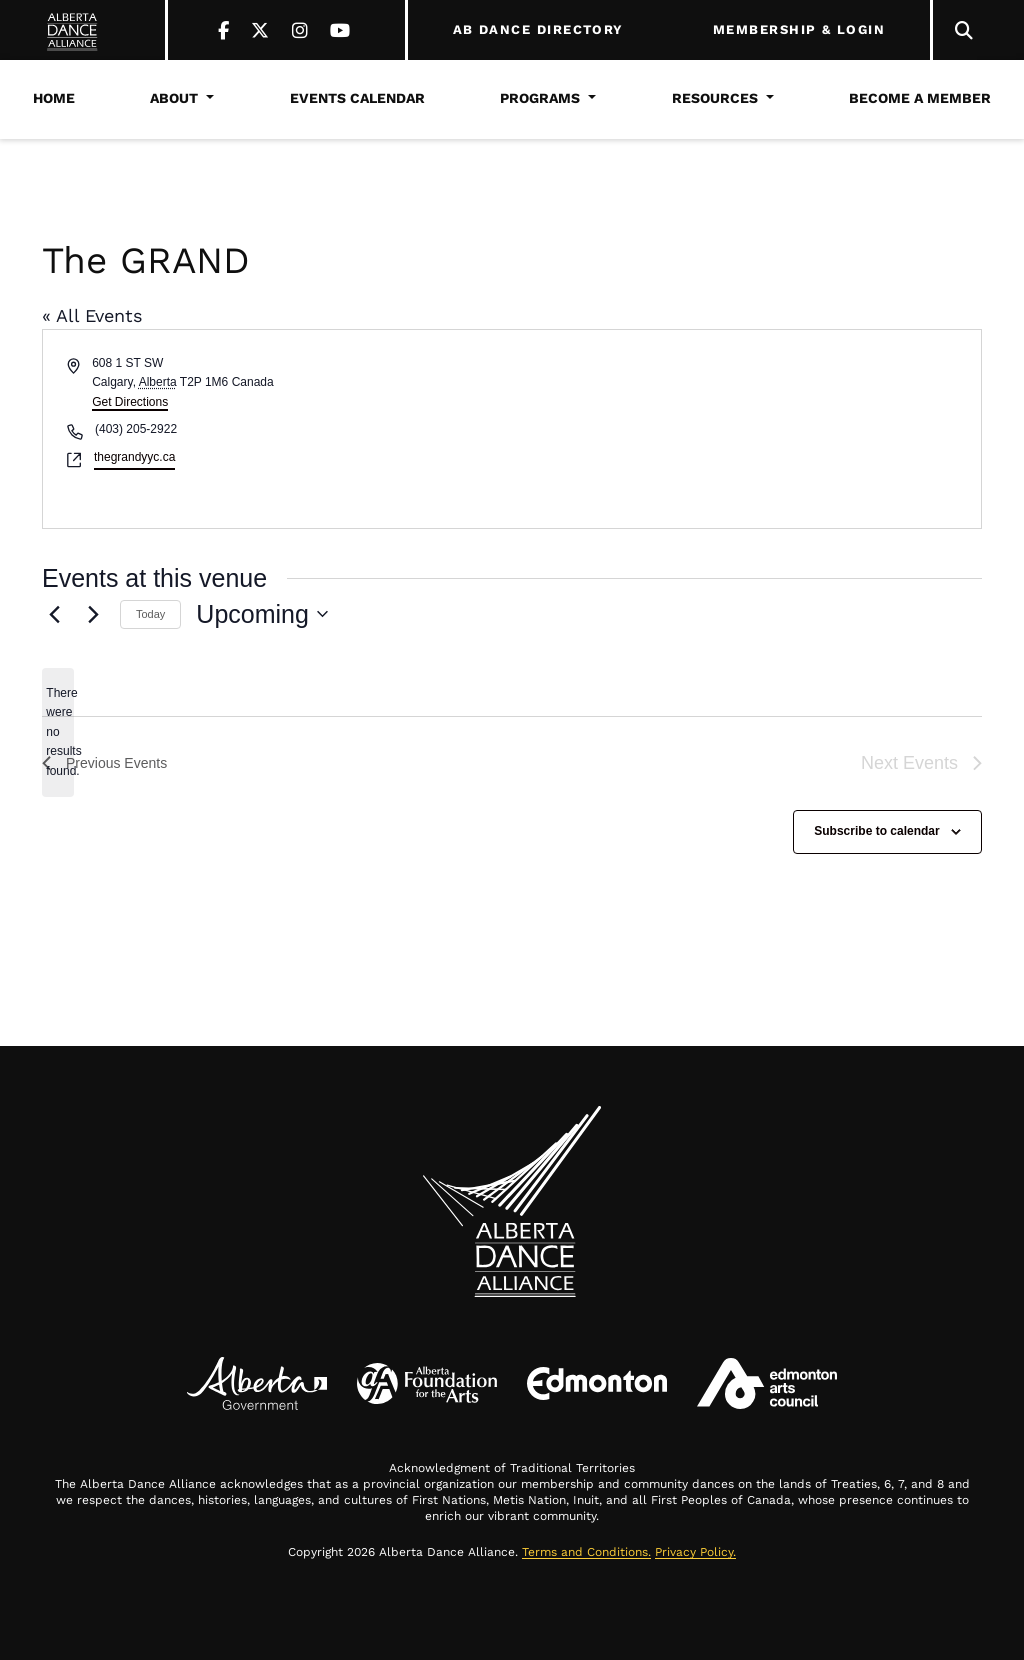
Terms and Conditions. (586, 1552)
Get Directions (130, 402)
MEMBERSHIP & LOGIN (799, 30)
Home (54, 98)
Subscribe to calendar (876, 831)
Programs (540, 98)
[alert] (58, 732)
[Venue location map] (745, 429)
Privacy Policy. (695, 1552)
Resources (715, 98)
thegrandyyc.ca (134, 457)
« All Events (92, 315)
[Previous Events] (54, 614)
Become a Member (920, 98)
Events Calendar (357, 98)
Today (150, 614)
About (174, 98)
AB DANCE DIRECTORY (538, 30)
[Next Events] (93, 614)
